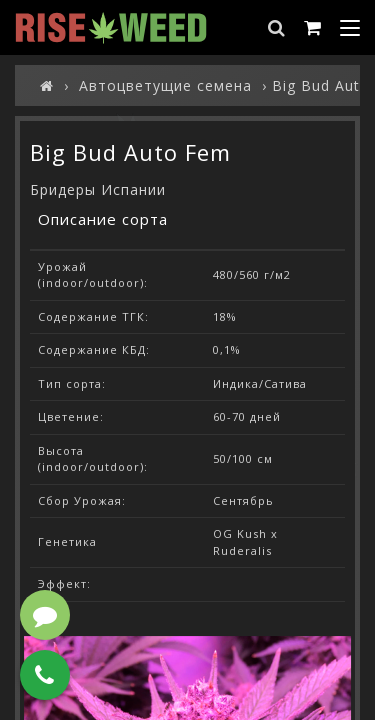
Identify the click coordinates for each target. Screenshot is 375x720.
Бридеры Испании (98, 189)
